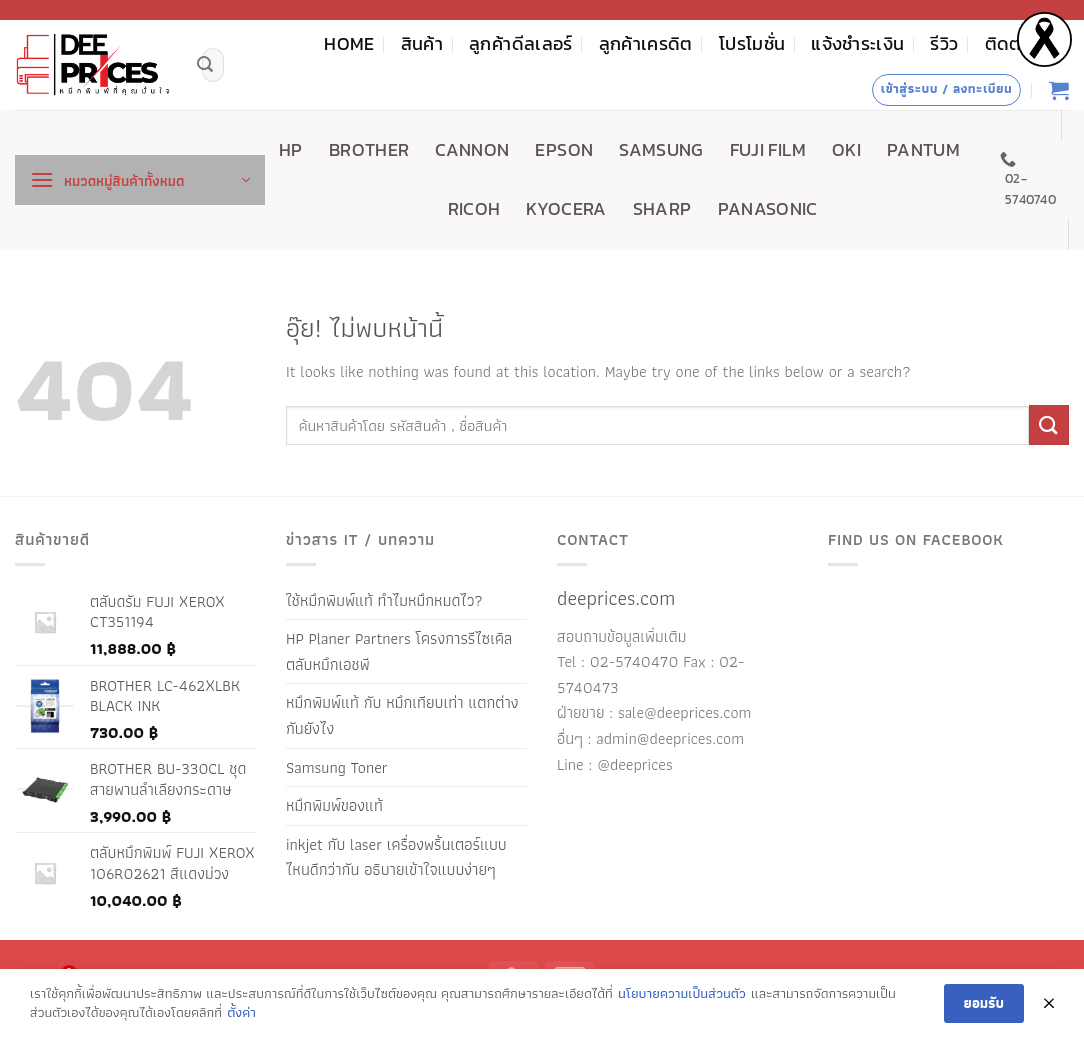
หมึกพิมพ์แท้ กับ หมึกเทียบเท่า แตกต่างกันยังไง (402, 715)
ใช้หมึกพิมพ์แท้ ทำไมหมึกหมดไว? (384, 600)
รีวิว (944, 44)
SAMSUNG (661, 150)
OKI (846, 150)
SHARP (662, 209)
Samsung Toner (337, 767)
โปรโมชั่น (752, 44)
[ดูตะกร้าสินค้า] (1059, 90)
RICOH (474, 209)
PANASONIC (768, 209)
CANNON (472, 150)
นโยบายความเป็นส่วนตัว (682, 994)
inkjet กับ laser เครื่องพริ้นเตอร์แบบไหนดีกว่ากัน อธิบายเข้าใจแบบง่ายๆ (396, 857)
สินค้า (422, 44)
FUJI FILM (768, 150)
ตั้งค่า (241, 1013)
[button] (140, 180)
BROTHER (369, 150)
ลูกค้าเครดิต (646, 44)
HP (291, 150)
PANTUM (923, 150)
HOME (349, 44)
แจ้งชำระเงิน (857, 44)
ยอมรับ (984, 1003)
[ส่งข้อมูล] (205, 65)
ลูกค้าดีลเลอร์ (521, 44)
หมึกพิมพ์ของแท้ (334, 805)
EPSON (564, 150)
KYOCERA (566, 209)
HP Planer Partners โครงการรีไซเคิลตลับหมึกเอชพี (399, 651)
